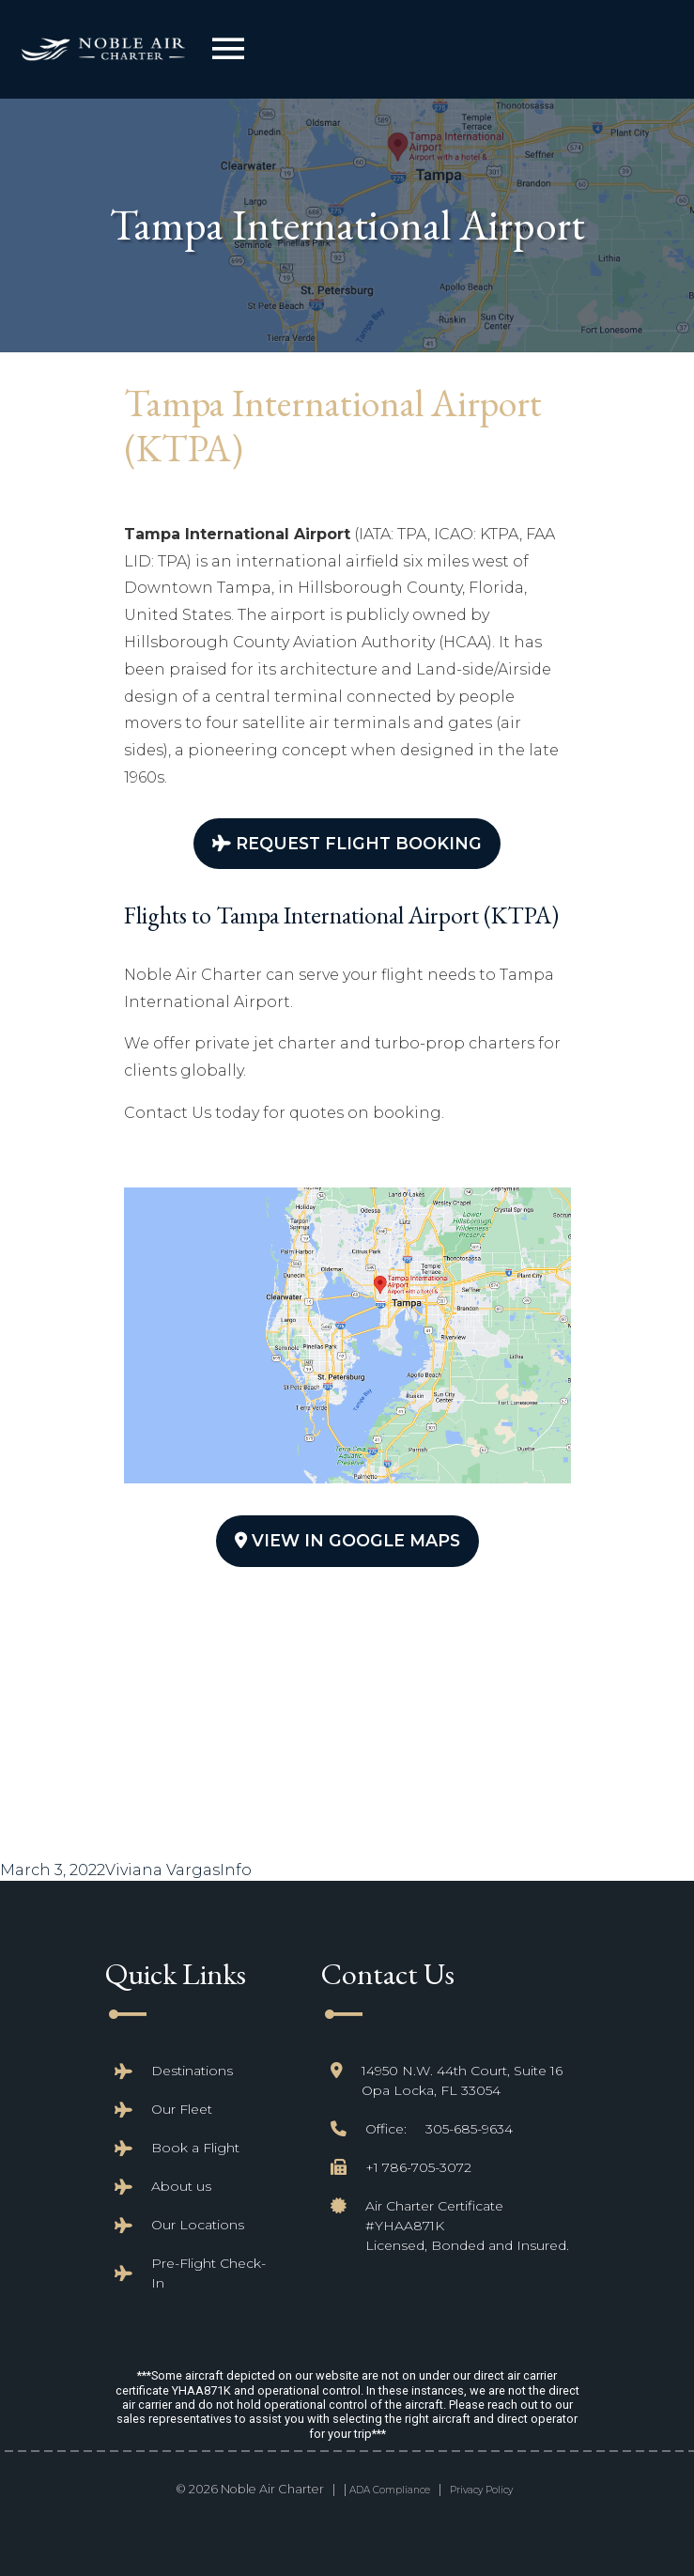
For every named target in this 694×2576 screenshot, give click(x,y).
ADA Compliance (389, 2490)
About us (181, 2186)
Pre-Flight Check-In (208, 2273)
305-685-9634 (469, 2128)
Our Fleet (181, 2109)
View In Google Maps (347, 1540)
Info (236, 1870)
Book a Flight (195, 2147)
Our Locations (197, 2224)
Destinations (192, 2070)
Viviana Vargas (162, 1870)
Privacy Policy (481, 2490)
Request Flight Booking (347, 843)
